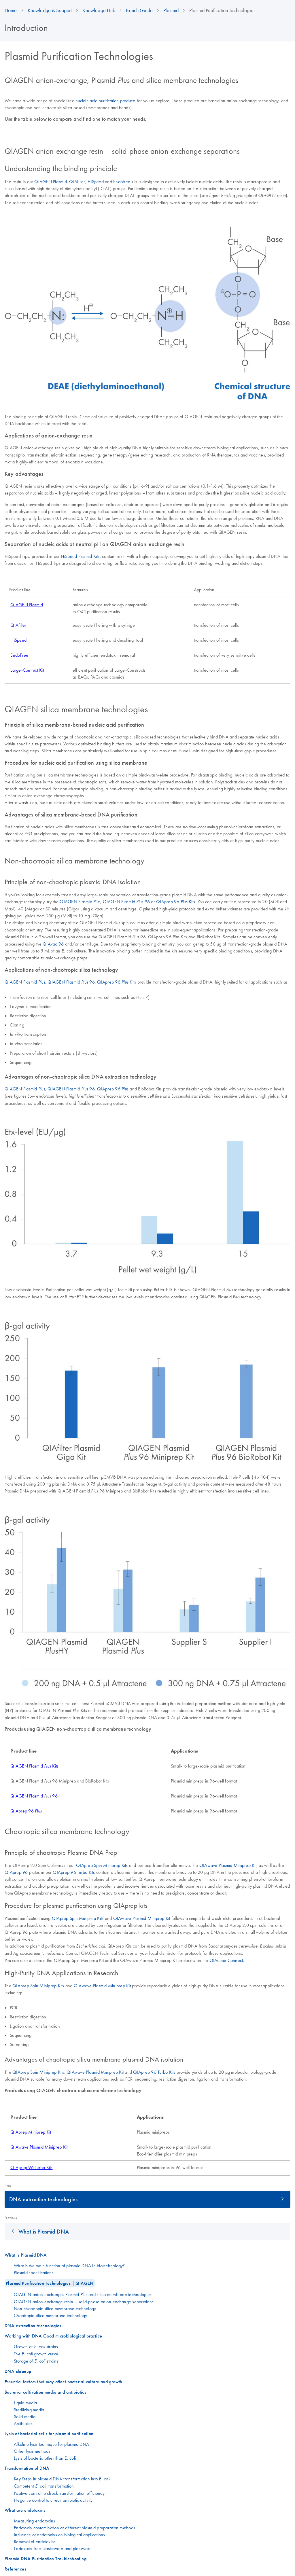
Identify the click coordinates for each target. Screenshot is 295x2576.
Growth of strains (36, 2346)
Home (11, 10)
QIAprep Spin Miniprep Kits (78, 1918)
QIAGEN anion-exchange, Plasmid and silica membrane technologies (83, 2294)
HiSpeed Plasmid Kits (79, 556)
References (15, 2569)
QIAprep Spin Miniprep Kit (101, 1865)
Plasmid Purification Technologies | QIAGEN (50, 2283)
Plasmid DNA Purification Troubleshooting (45, 2559)
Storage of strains (36, 2361)
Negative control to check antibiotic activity (53, 2500)
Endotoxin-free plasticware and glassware (53, 2548)
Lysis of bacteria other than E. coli (45, 2458)
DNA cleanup (18, 2371)
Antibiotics (23, 2423)
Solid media (24, 2416)
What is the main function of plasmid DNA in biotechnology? (69, 2265)
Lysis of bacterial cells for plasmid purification (49, 2434)
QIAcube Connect (226, 1960)
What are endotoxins (25, 2510)
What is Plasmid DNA (43, 2231)
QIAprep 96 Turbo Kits (74, 1872)
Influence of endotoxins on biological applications (59, 2534)
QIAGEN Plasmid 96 (126, 901)
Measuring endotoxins (34, 2521)
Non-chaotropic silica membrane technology (55, 2308)
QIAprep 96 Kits (175, 901)
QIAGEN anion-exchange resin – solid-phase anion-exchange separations (84, 2301)
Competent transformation (44, 2486)
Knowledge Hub (98, 10)
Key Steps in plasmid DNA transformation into (62, 2479)
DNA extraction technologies (43, 2199)
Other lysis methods (32, 2451)
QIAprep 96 (112, 1089)
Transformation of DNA (27, 2468)
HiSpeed (96, 181)
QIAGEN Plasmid (50, 181)
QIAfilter (77, 181)
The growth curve (36, 2354)
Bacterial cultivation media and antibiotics (45, 2392)
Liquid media (25, 2402)
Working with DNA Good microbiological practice (53, 2336)
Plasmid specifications (34, 2272)
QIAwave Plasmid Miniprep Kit (227, 1865)
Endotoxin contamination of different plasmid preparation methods (74, 2527)
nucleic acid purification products (105, 100)
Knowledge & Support (50, 10)
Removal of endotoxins (35, 2541)
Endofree (121, 181)
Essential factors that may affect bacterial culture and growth (63, 2382)
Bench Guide (139, 10)
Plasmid (171, 10)
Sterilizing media (29, 2409)
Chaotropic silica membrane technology (50, 2315)
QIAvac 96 (53, 944)
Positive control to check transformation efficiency (59, 2493)
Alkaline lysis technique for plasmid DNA (51, 2444)
